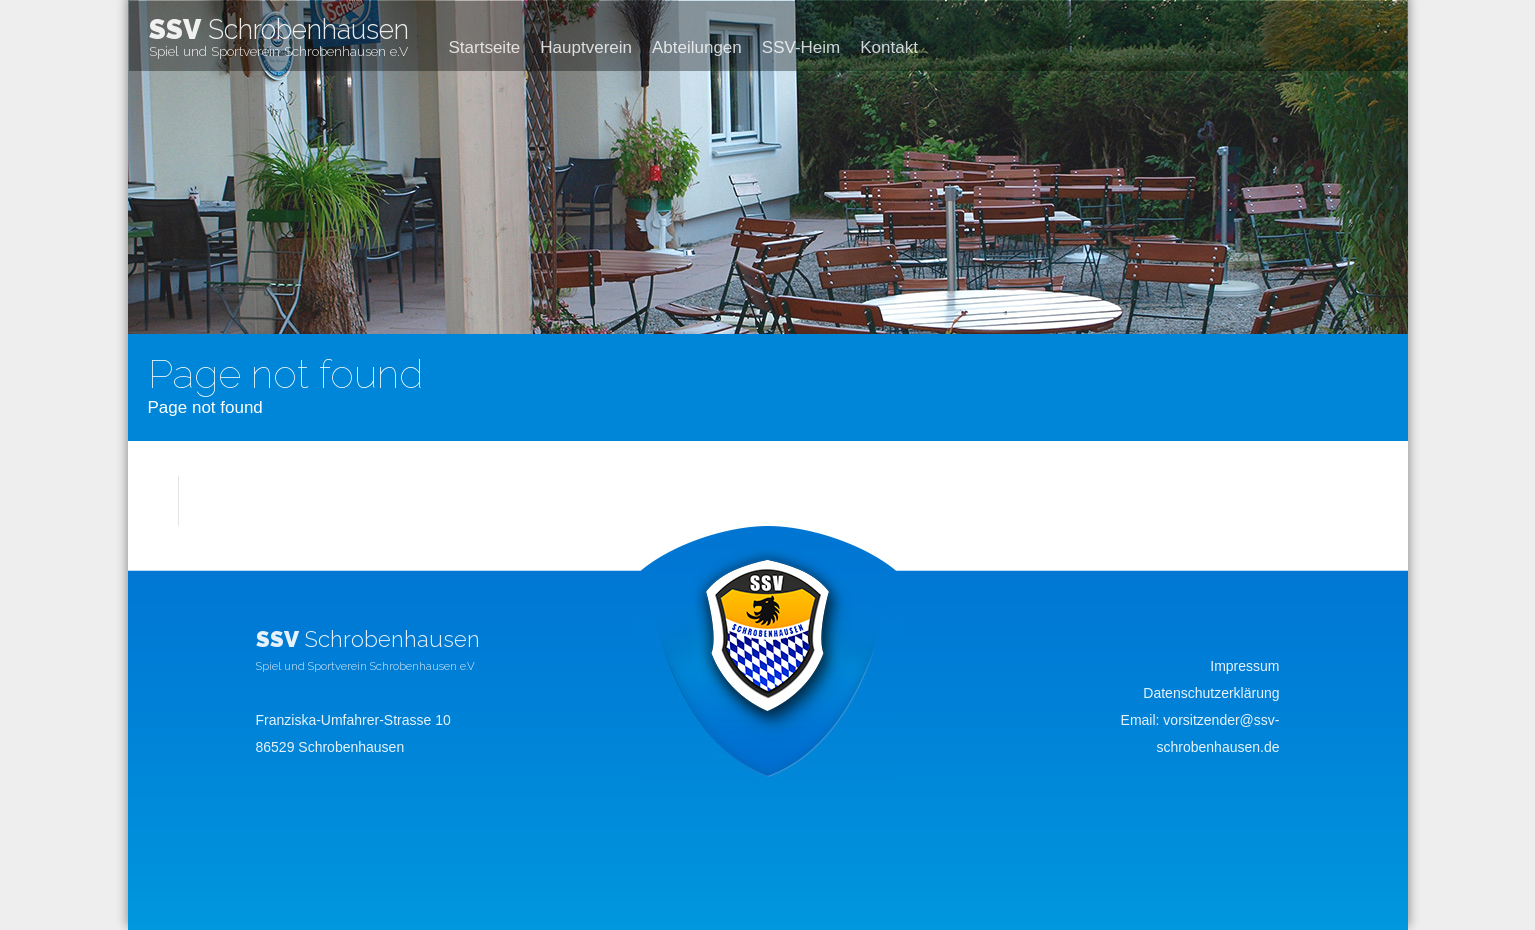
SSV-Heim (801, 47)
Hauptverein (586, 47)
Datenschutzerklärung (1211, 693)
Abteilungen (697, 47)
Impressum (1244, 666)
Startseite (485, 47)
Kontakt (889, 47)
